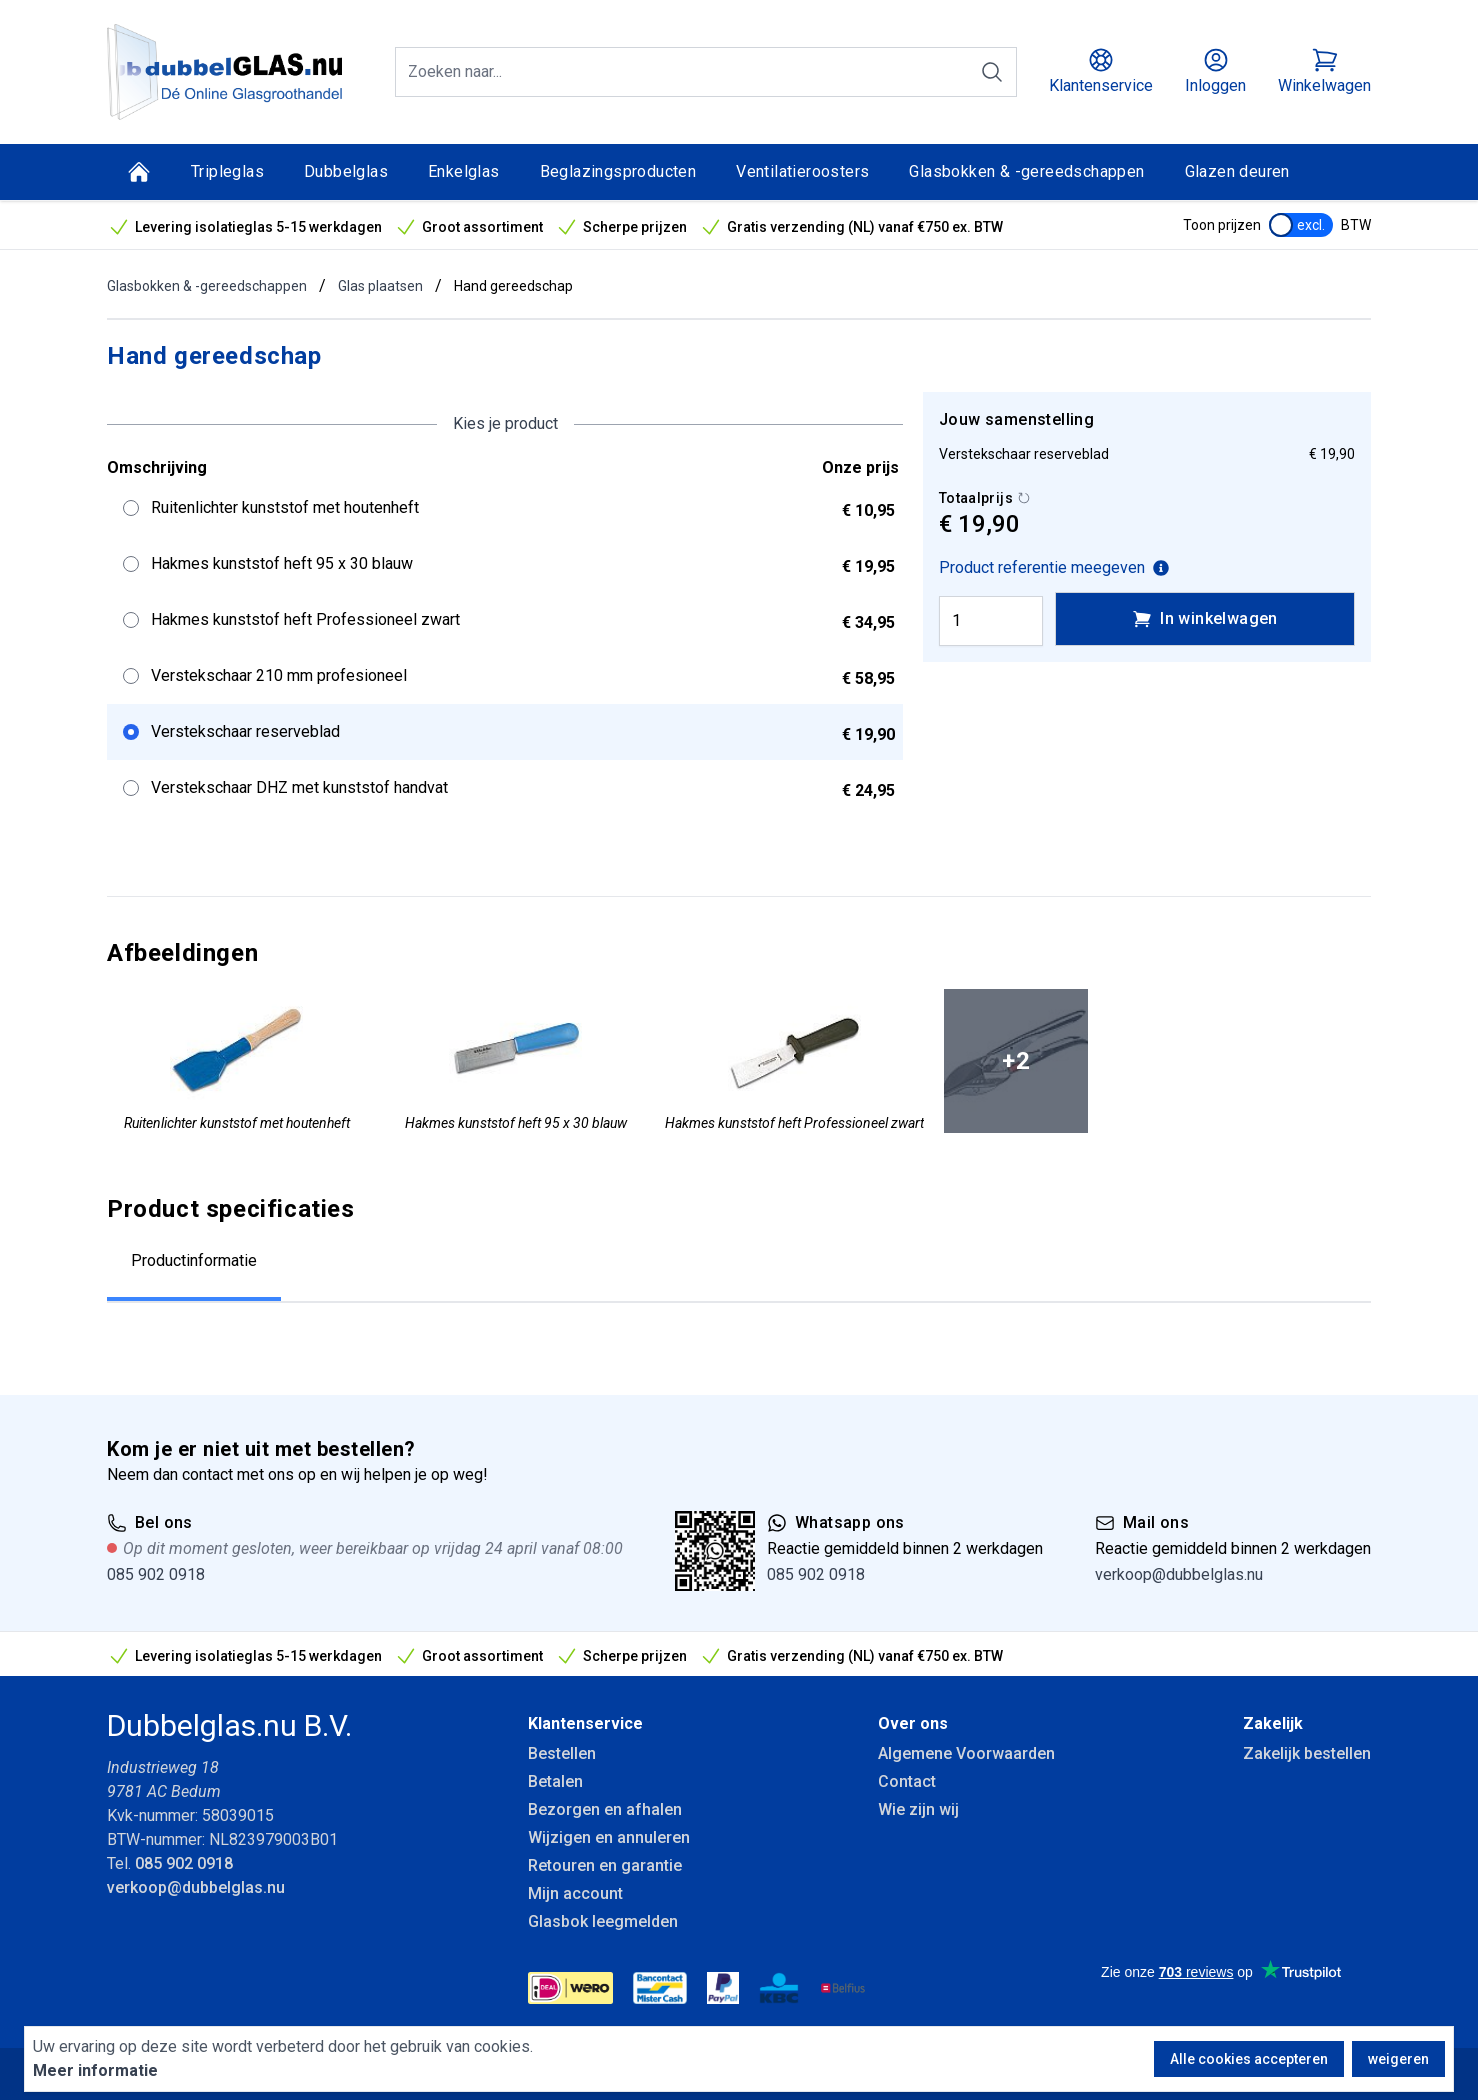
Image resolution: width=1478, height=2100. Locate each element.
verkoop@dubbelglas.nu (1179, 1574)
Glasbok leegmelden (603, 1921)
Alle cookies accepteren (1249, 2059)
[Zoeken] (992, 72)
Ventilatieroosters (802, 171)
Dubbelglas (346, 171)
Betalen (555, 1781)
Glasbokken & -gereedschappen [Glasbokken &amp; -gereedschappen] (1026, 171)
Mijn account (575, 1893)
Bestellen (562, 1753)
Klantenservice (585, 1723)
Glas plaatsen (380, 286)
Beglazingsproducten (618, 171)
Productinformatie (194, 1260)
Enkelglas (464, 171)
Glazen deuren (1237, 171)
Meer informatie (95, 2070)
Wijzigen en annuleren (609, 1837)
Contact (907, 1781)
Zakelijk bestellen (1307, 1753)
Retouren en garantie (605, 1865)
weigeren (1398, 2059)
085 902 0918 (156, 1574)
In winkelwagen (1205, 619)
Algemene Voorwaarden (966, 1753)
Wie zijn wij (918, 1809)
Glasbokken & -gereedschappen (207, 286)
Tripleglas (227, 171)
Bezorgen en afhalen (605, 1809)
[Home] (139, 172)
